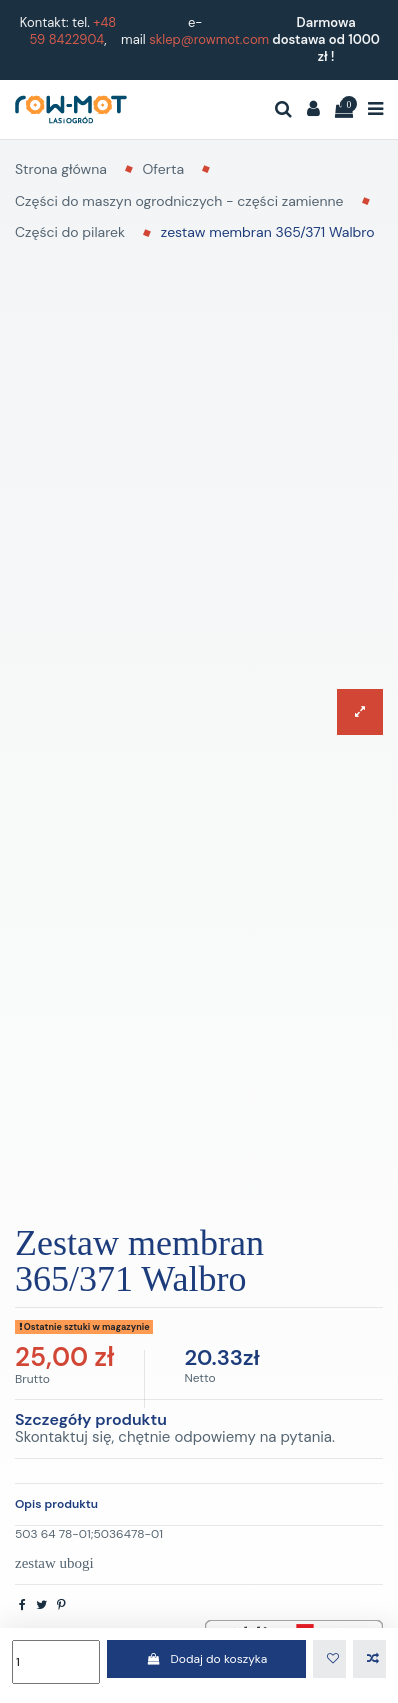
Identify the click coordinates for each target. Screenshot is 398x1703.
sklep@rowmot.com (209, 39)
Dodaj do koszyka (206, 1659)
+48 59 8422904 (72, 31)
